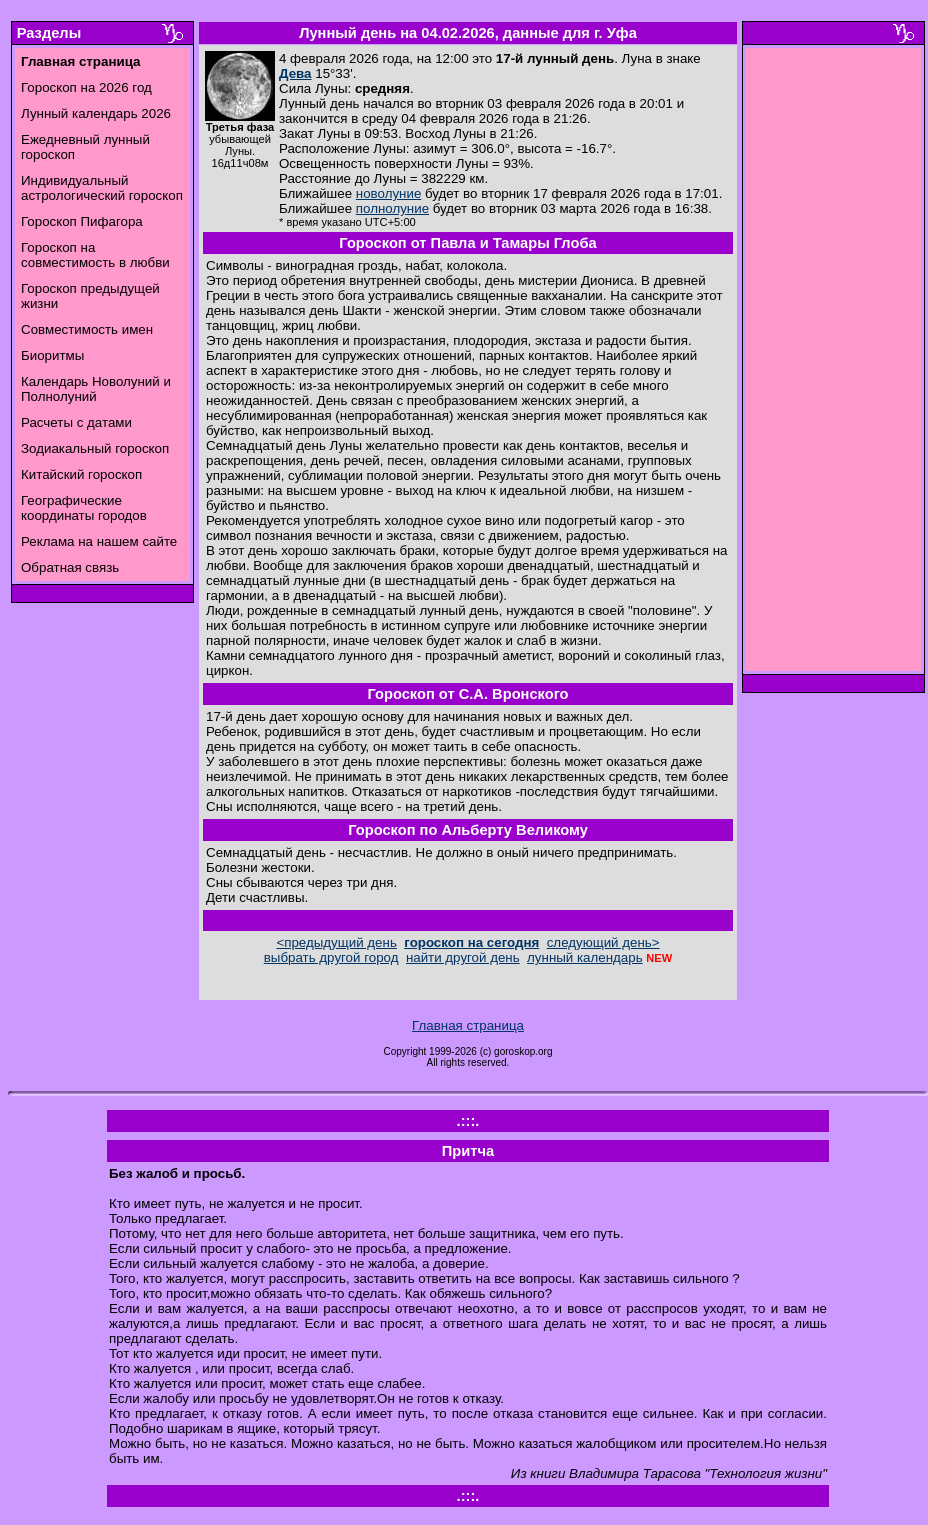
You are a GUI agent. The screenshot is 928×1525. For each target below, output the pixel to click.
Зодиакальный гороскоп (95, 448)
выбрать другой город (331, 957)
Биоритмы (52, 355)
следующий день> (603, 942)
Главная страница (468, 1025)
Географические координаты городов (84, 508)
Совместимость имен (87, 329)
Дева (295, 73)
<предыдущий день (336, 942)
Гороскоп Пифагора (82, 221)
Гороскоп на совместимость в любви (95, 255)
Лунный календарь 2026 (96, 113)
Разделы (49, 33)
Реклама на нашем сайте (99, 541)
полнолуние (392, 208)
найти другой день (463, 957)
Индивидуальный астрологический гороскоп (102, 188)
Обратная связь (70, 567)
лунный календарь (585, 957)
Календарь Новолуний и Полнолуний (96, 389)
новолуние (388, 193)
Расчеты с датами (76, 422)
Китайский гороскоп (81, 474)
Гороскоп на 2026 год (86, 87)
